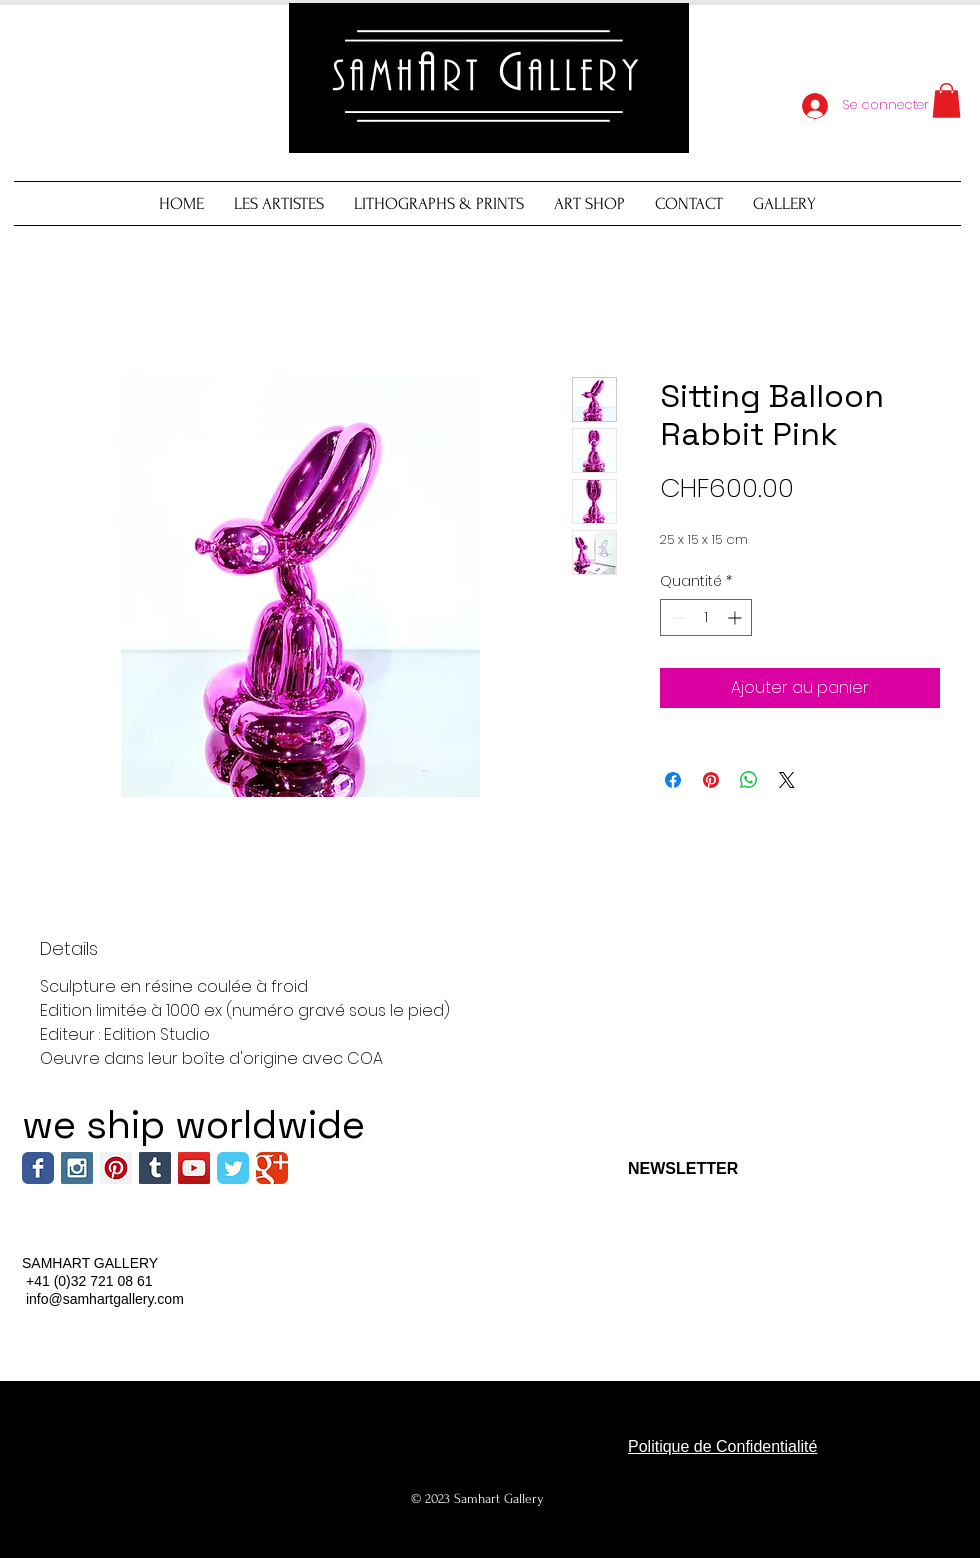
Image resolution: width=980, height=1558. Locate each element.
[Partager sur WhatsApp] (749, 780)
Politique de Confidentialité (722, 1446)
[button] (946, 100)
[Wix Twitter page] (233, 1168)
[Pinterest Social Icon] (116, 1168)
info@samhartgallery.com (105, 1299)
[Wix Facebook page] (38, 1168)
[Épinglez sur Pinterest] (711, 780)
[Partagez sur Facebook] (673, 780)
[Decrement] (675, 617)
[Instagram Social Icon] (77, 1168)
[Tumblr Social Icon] (155, 1168)
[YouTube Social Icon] (194, 1168)
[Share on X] (787, 780)
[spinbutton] (706, 617)
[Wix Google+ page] (272, 1168)
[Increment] (736, 617)
